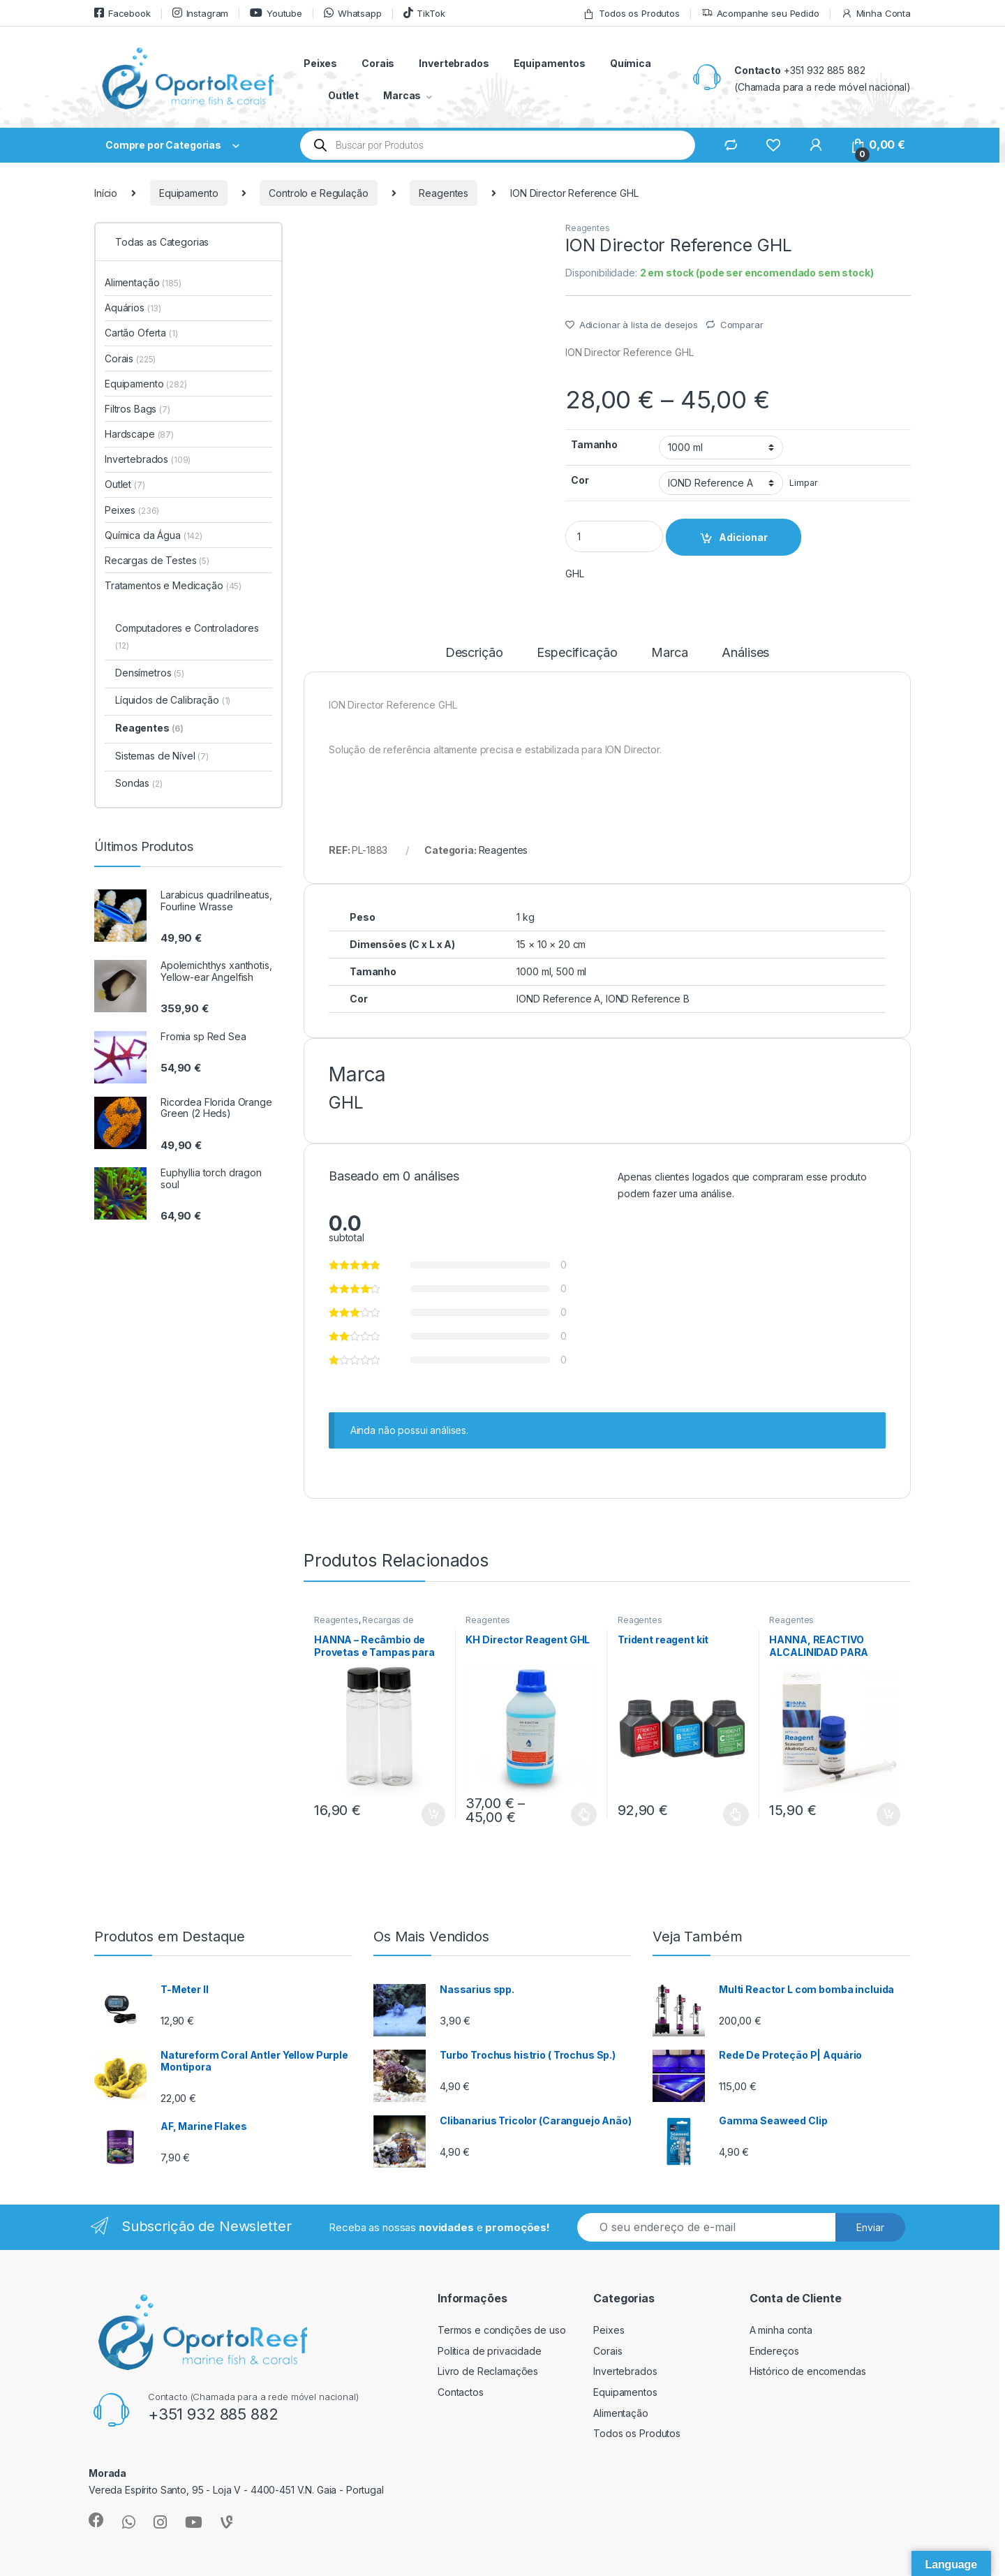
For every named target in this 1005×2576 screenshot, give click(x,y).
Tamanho (594, 444)
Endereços (774, 2351)
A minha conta (781, 2330)
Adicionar (743, 537)
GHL (574, 573)
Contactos (461, 2392)
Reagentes (443, 193)
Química (630, 63)
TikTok (424, 13)
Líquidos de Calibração (172, 700)
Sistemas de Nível (162, 756)
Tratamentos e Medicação (173, 585)
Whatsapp (353, 13)
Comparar (742, 324)
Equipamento (188, 193)
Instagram (200, 13)
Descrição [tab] (474, 653)
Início (105, 193)
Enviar (870, 2227)
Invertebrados (454, 63)
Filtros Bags (137, 409)
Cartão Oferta (141, 333)
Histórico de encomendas (808, 2371)
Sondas (139, 783)
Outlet (343, 95)
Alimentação (143, 282)
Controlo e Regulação (318, 193)
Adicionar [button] (433, 1814)
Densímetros (149, 673)
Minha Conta (876, 14)
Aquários (133, 307)
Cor (580, 480)
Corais (378, 63)
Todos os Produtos (631, 14)
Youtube (276, 13)
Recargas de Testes (157, 560)
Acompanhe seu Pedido (760, 14)
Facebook (122, 13)
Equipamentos (550, 63)
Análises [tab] (745, 653)
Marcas (402, 95)
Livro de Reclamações (488, 2371)
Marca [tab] (669, 653)
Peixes (320, 63)
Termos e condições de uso (502, 2330)
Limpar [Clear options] (803, 483)
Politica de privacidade (490, 2351)
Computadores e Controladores (187, 636)
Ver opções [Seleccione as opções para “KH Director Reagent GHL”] (584, 1814)
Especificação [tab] (577, 653)
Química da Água (153, 535)
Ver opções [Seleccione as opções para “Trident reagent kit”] (736, 1814)
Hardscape (139, 434)
